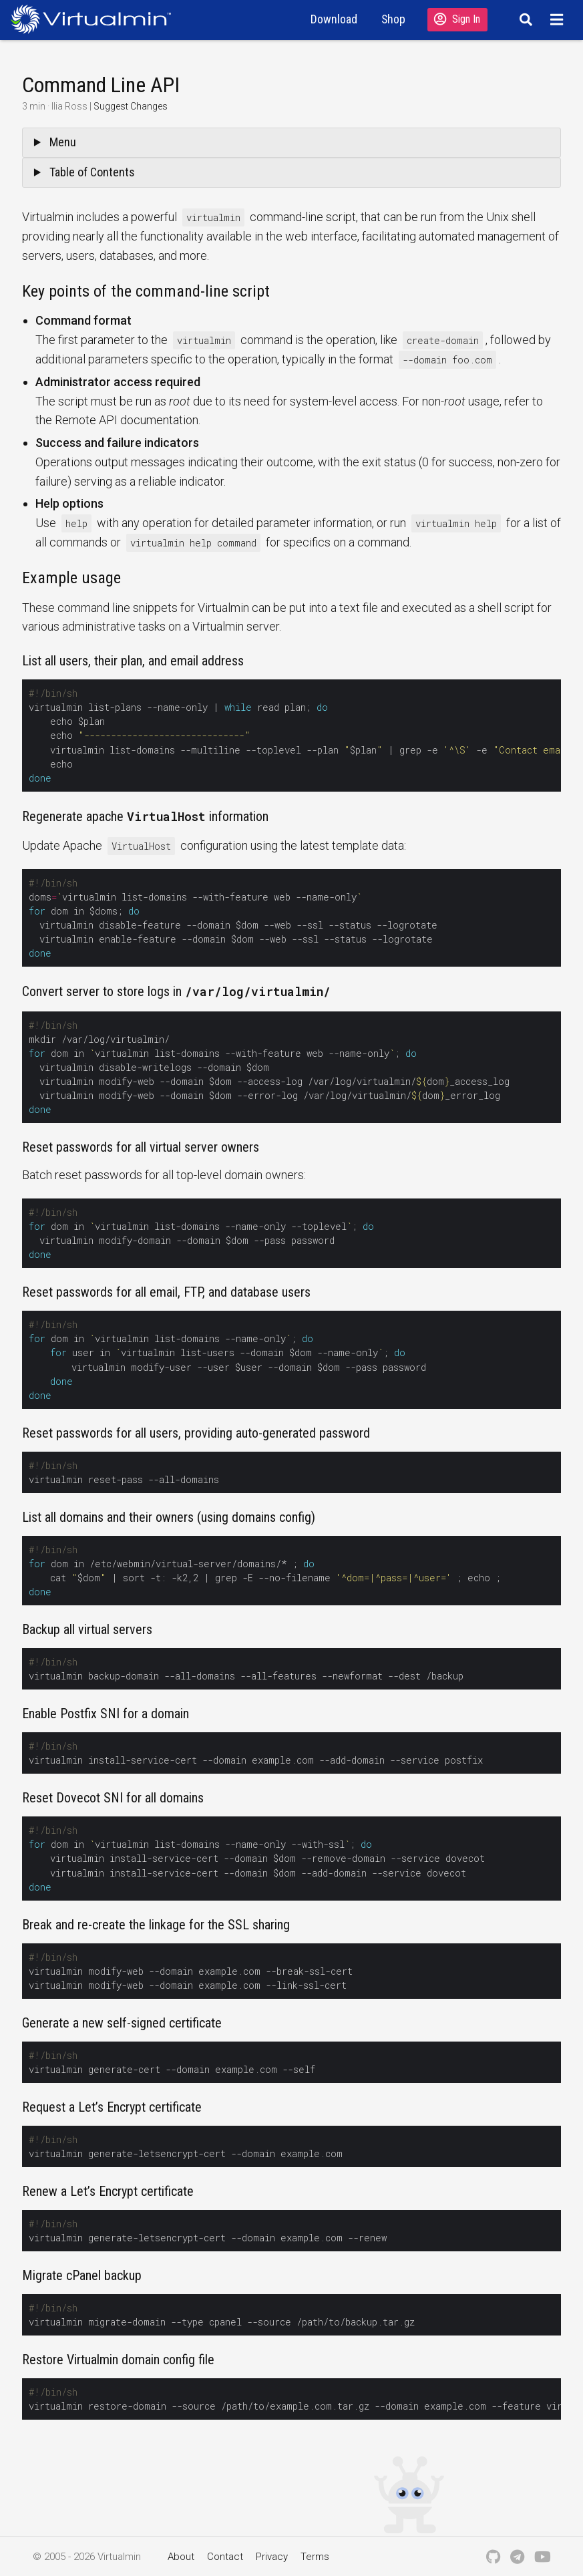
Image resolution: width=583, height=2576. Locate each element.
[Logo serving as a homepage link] (96, 19)
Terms (315, 2557)
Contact (225, 2557)
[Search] (524, 19)
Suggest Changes (130, 106)
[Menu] (558, 19)
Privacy (272, 2557)
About (181, 2557)
